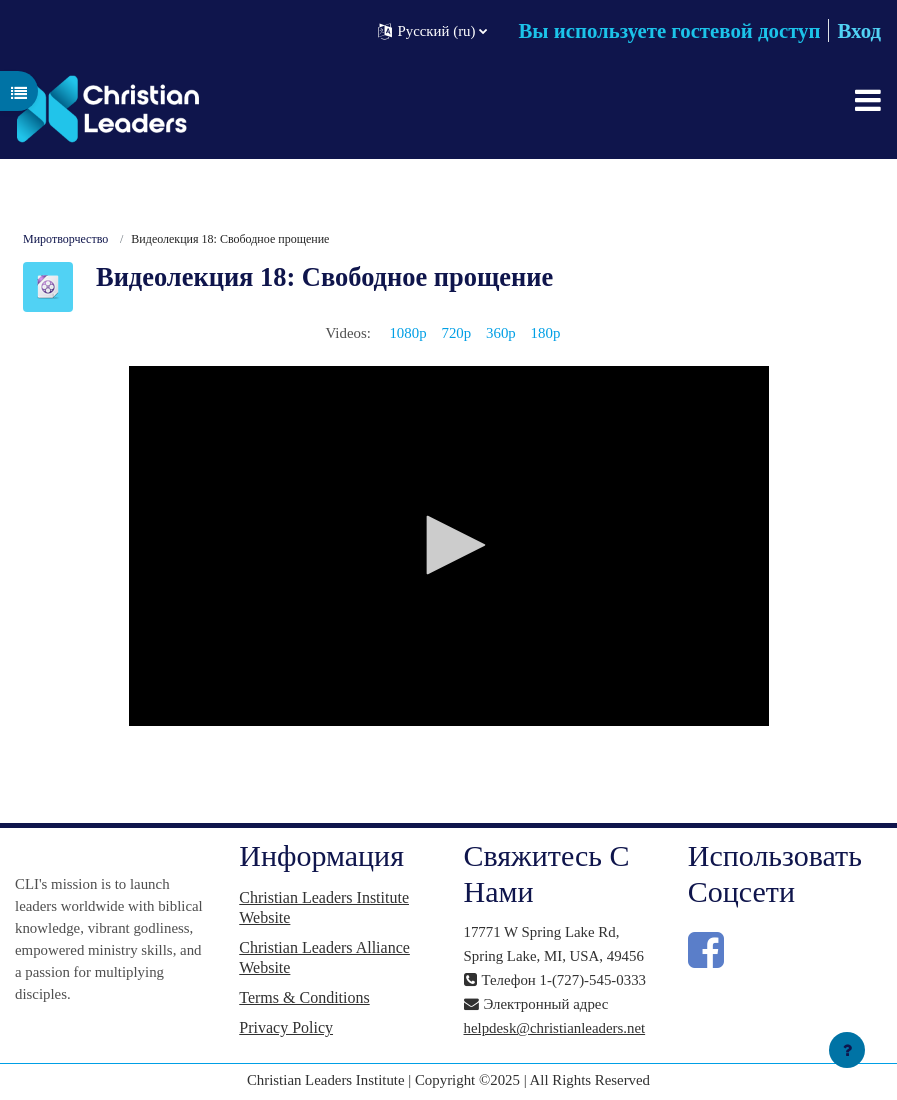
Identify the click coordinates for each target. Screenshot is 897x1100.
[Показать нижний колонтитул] (847, 1050)
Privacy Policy (286, 1027)
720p (456, 333)
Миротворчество (65, 239)
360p (501, 333)
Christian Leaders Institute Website (324, 907)
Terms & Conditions (304, 997)
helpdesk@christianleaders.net (555, 1028)
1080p (407, 333)
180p (546, 333)
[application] (449, 546)
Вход (859, 30)
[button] (432, 30)
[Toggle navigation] (868, 100)
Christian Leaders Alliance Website (324, 957)
